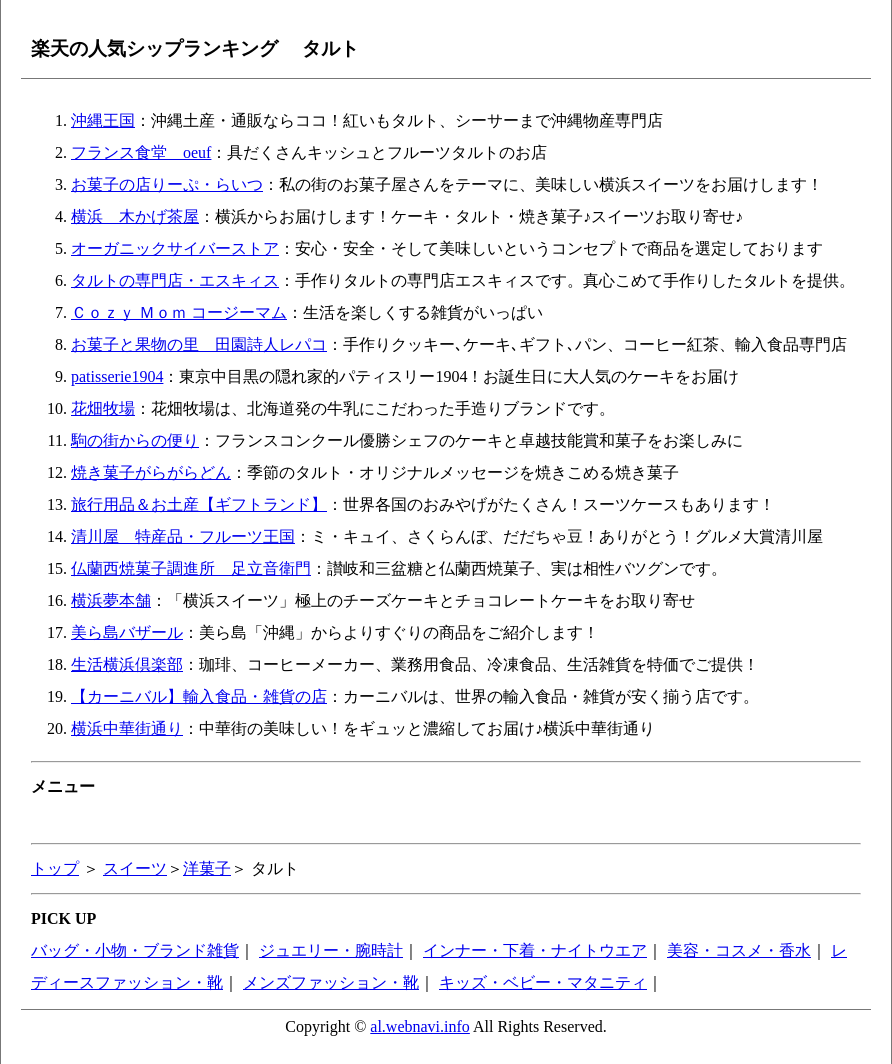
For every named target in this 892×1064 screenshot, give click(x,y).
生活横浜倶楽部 (127, 664)
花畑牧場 (103, 408)
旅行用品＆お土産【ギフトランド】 (199, 504)
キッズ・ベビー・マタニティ (543, 982)
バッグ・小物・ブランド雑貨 (135, 950)
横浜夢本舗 (111, 600)
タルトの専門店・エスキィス (175, 280)
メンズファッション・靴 (331, 982)
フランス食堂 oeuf (141, 152)
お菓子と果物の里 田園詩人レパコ (199, 344)
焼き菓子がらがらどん (151, 472)
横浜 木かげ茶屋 (135, 216)
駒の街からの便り (135, 440)
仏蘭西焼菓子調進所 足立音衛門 (191, 568)
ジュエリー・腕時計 (331, 950)
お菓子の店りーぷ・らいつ (167, 184)
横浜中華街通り (127, 728)
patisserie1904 (117, 376)
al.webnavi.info (420, 1026)
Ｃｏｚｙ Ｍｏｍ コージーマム (179, 312)
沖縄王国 (103, 120)
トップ (55, 868)
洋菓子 (207, 868)
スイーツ (135, 868)
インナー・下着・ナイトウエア (535, 950)
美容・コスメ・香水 (739, 950)
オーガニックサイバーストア (175, 248)
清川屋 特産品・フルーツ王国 (183, 536)
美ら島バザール (127, 632)
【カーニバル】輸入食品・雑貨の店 (199, 696)
